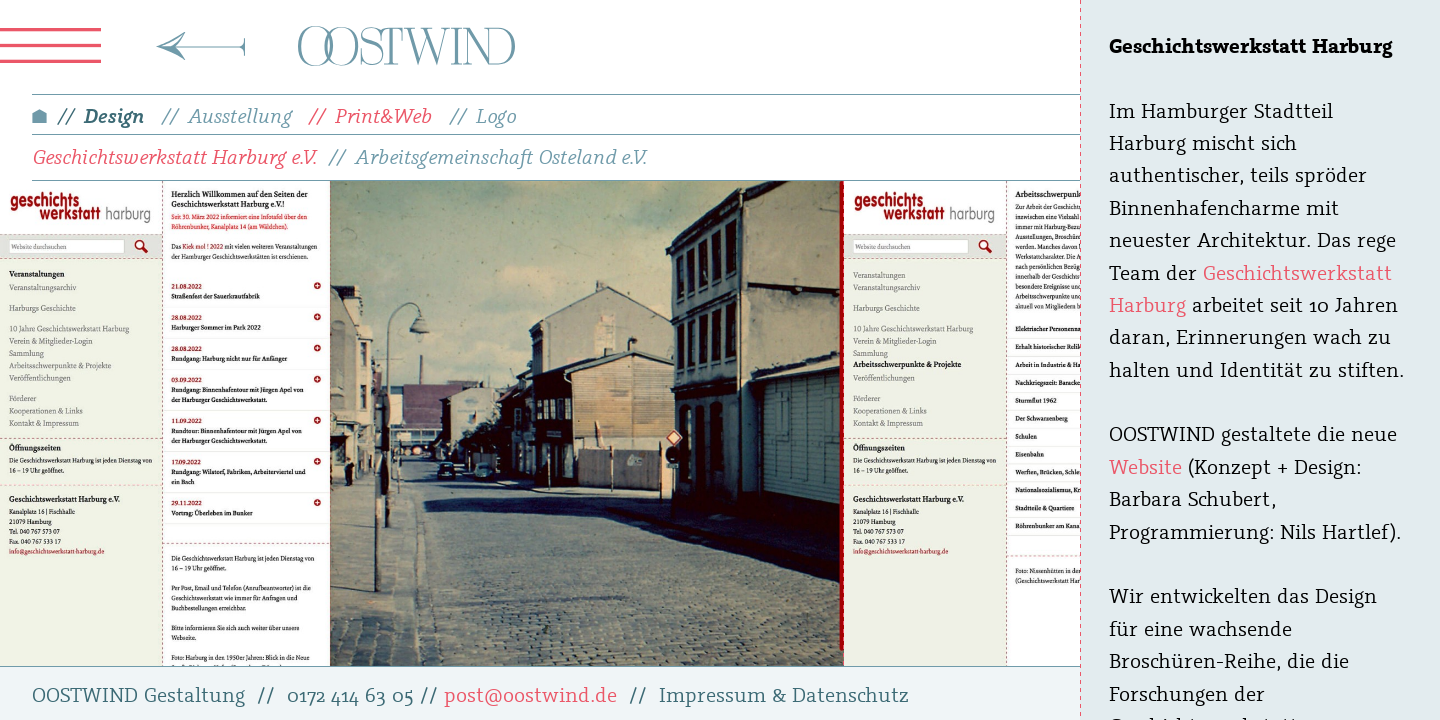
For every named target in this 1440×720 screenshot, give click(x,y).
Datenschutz (850, 694)
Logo (496, 115)
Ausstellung (240, 115)
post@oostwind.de (530, 694)
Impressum (712, 694)
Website (1145, 466)
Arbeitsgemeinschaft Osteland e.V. (501, 156)
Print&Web (383, 115)
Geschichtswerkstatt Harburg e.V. (174, 156)
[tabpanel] (422, 423)
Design (114, 115)
